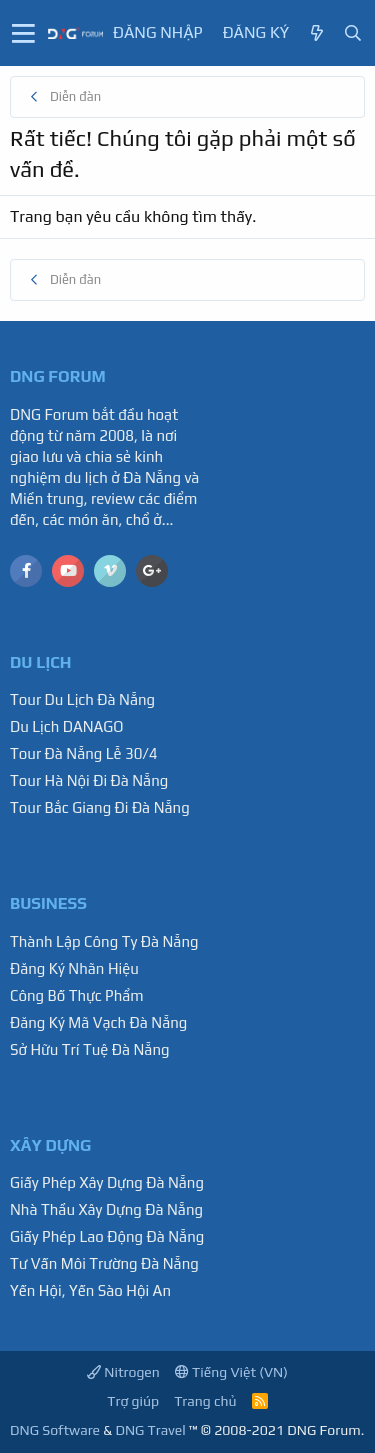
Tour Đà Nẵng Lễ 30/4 (84, 753)
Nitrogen (123, 1372)
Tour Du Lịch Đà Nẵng (82, 699)
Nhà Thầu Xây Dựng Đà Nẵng (106, 1209)
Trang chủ (205, 1401)
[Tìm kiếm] (353, 33)
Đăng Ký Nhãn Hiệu (74, 968)
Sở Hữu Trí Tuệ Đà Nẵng (90, 1049)
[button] (23, 33)
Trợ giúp (133, 1401)
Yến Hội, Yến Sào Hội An (90, 1290)
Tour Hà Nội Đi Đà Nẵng (89, 780)
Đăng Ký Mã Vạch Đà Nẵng (98, 1022)
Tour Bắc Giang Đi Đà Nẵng (100, 807)
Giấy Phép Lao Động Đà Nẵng (107, 1236)
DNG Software (55, 1430)
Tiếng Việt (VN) (231, 1372)
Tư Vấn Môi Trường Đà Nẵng (104, 1263)
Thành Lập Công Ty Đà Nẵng (104, 941)
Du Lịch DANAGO (67, 726)
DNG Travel (150, 1430)
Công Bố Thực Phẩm (77, 995)
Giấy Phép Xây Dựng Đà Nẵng (107, 1182)
